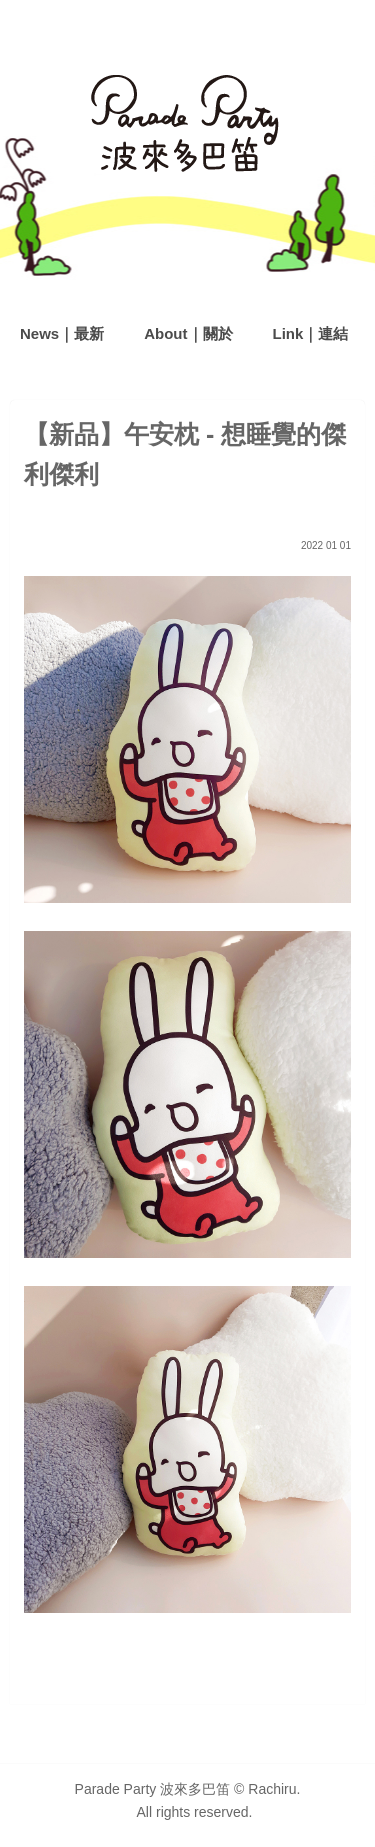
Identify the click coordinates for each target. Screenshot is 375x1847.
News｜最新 (62, 333)
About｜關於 (188, 333)
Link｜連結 (311, 333)
